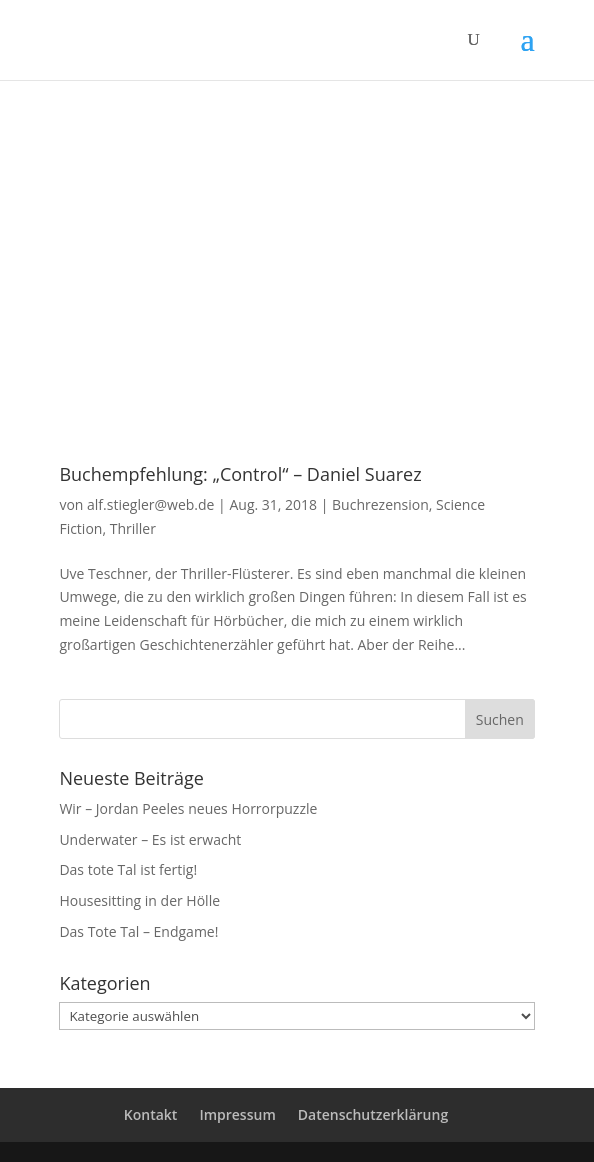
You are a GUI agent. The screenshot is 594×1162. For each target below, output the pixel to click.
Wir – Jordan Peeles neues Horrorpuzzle (188, 808)
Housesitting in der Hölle (139, 900)
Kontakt (151, 1114)
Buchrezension (380, 504)
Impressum (237, 1114)
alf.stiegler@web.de (150, 504)
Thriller (133, 528)
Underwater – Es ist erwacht (150, 839)
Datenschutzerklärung (373, 1114)
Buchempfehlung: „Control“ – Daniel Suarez (240, 474)
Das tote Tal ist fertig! (128, 869)
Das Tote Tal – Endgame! (138, 931)
